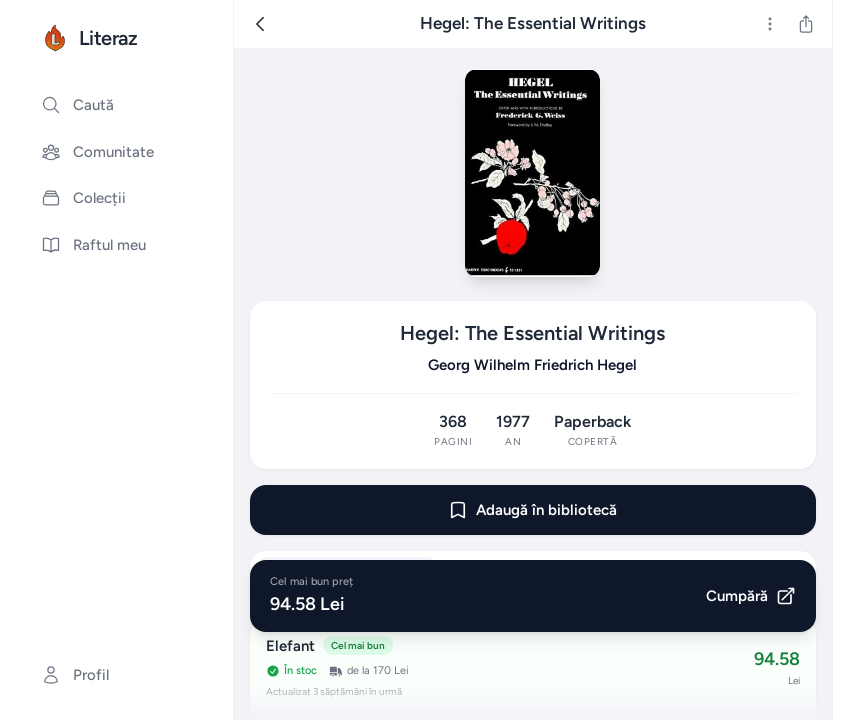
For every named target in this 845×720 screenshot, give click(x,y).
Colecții (83, 198)
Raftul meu (93, 245)
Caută (77, 105)
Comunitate (97, 152)
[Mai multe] (770, 24)
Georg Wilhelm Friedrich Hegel (532, 365)
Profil (75, 675)
